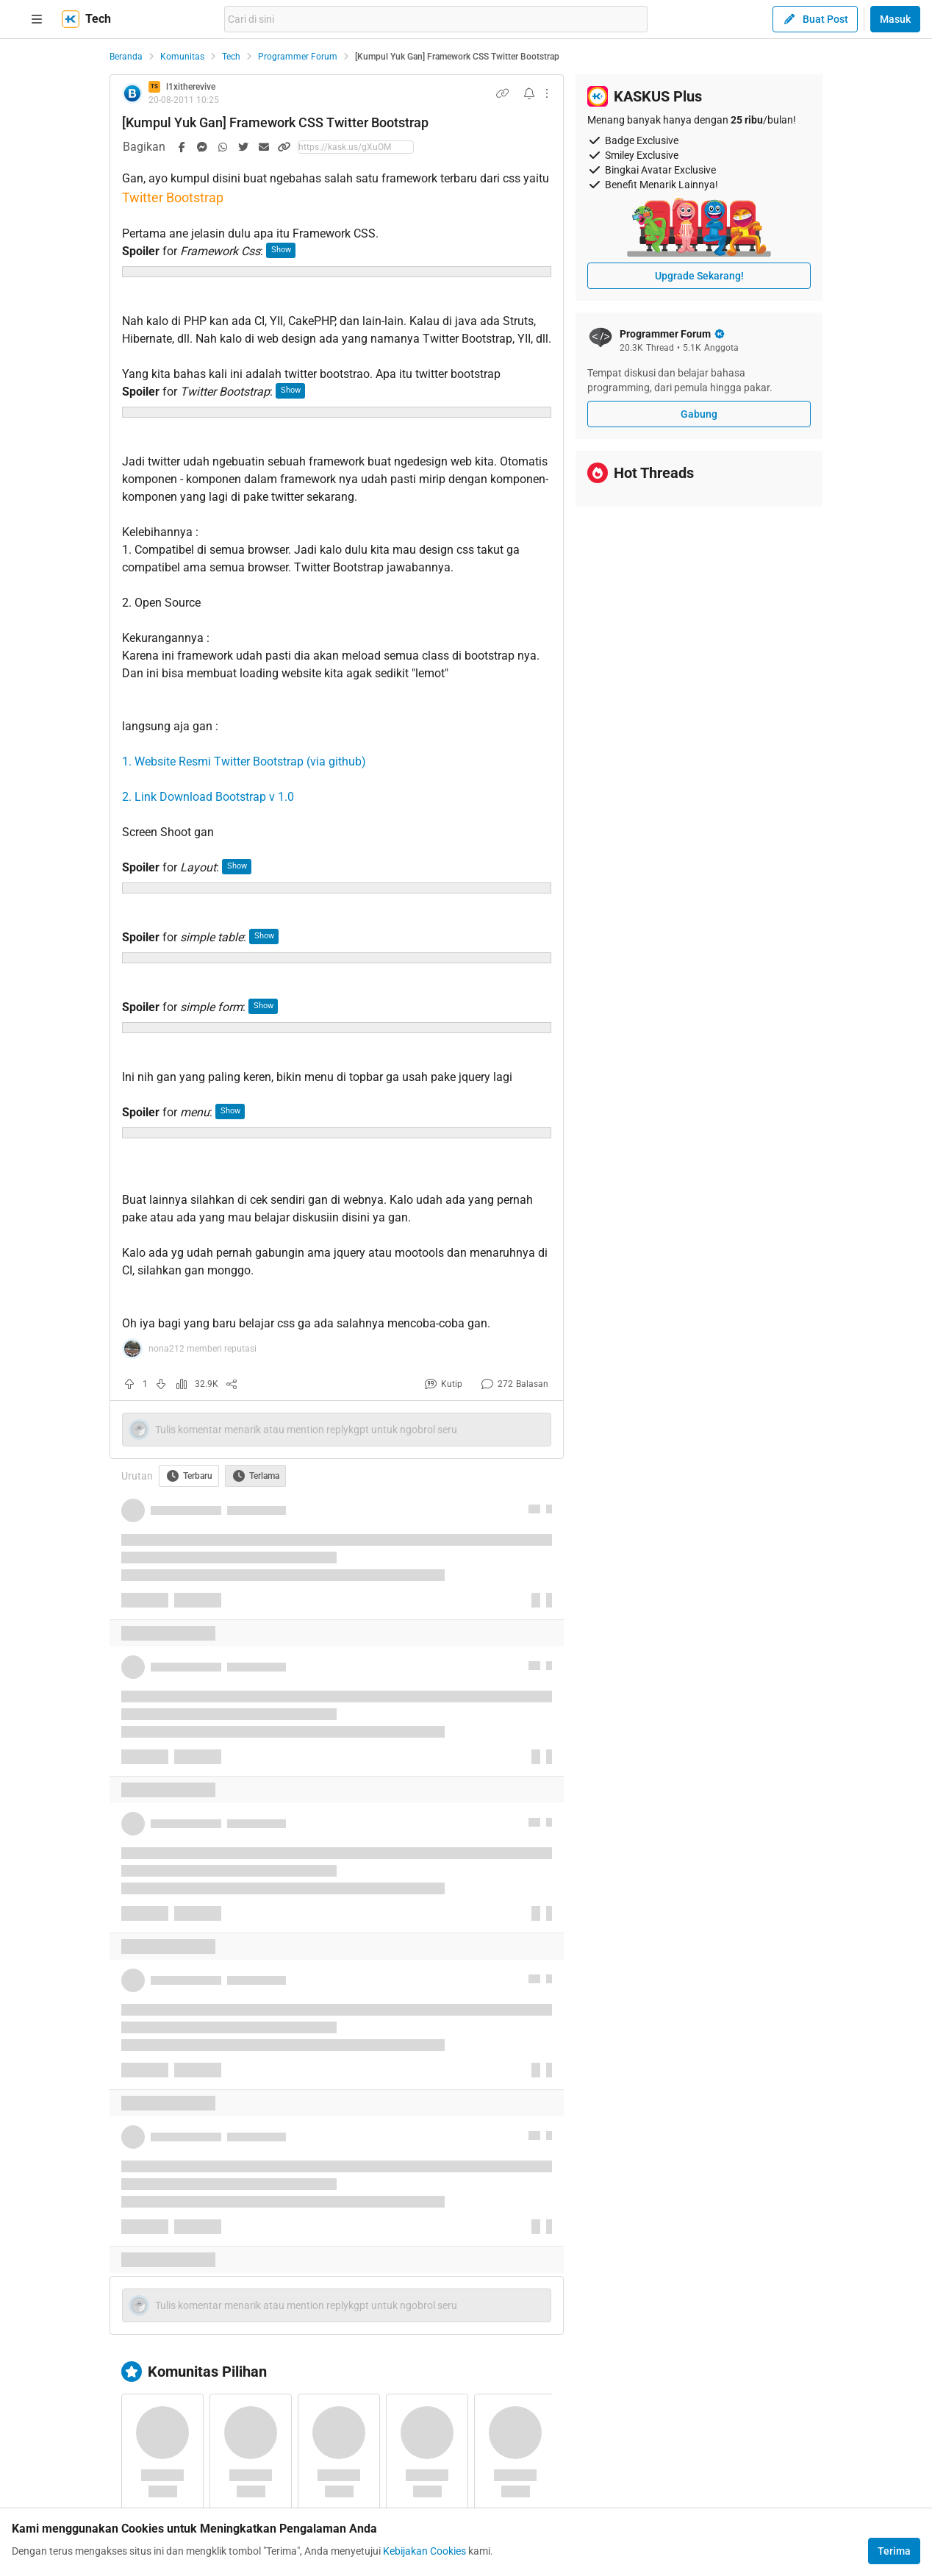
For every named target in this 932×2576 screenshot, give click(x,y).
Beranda (126, 56)
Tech (231, 56)
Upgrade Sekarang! (699, 276)
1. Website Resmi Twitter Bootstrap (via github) (244, 761)
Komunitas (182, 56)
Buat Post (815, 19)
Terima (894, 2551)
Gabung (699, 414)
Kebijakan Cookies (424, 2551)
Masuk (895, 19)
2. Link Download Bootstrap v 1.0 (208, 797)
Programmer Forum (297, 56)
